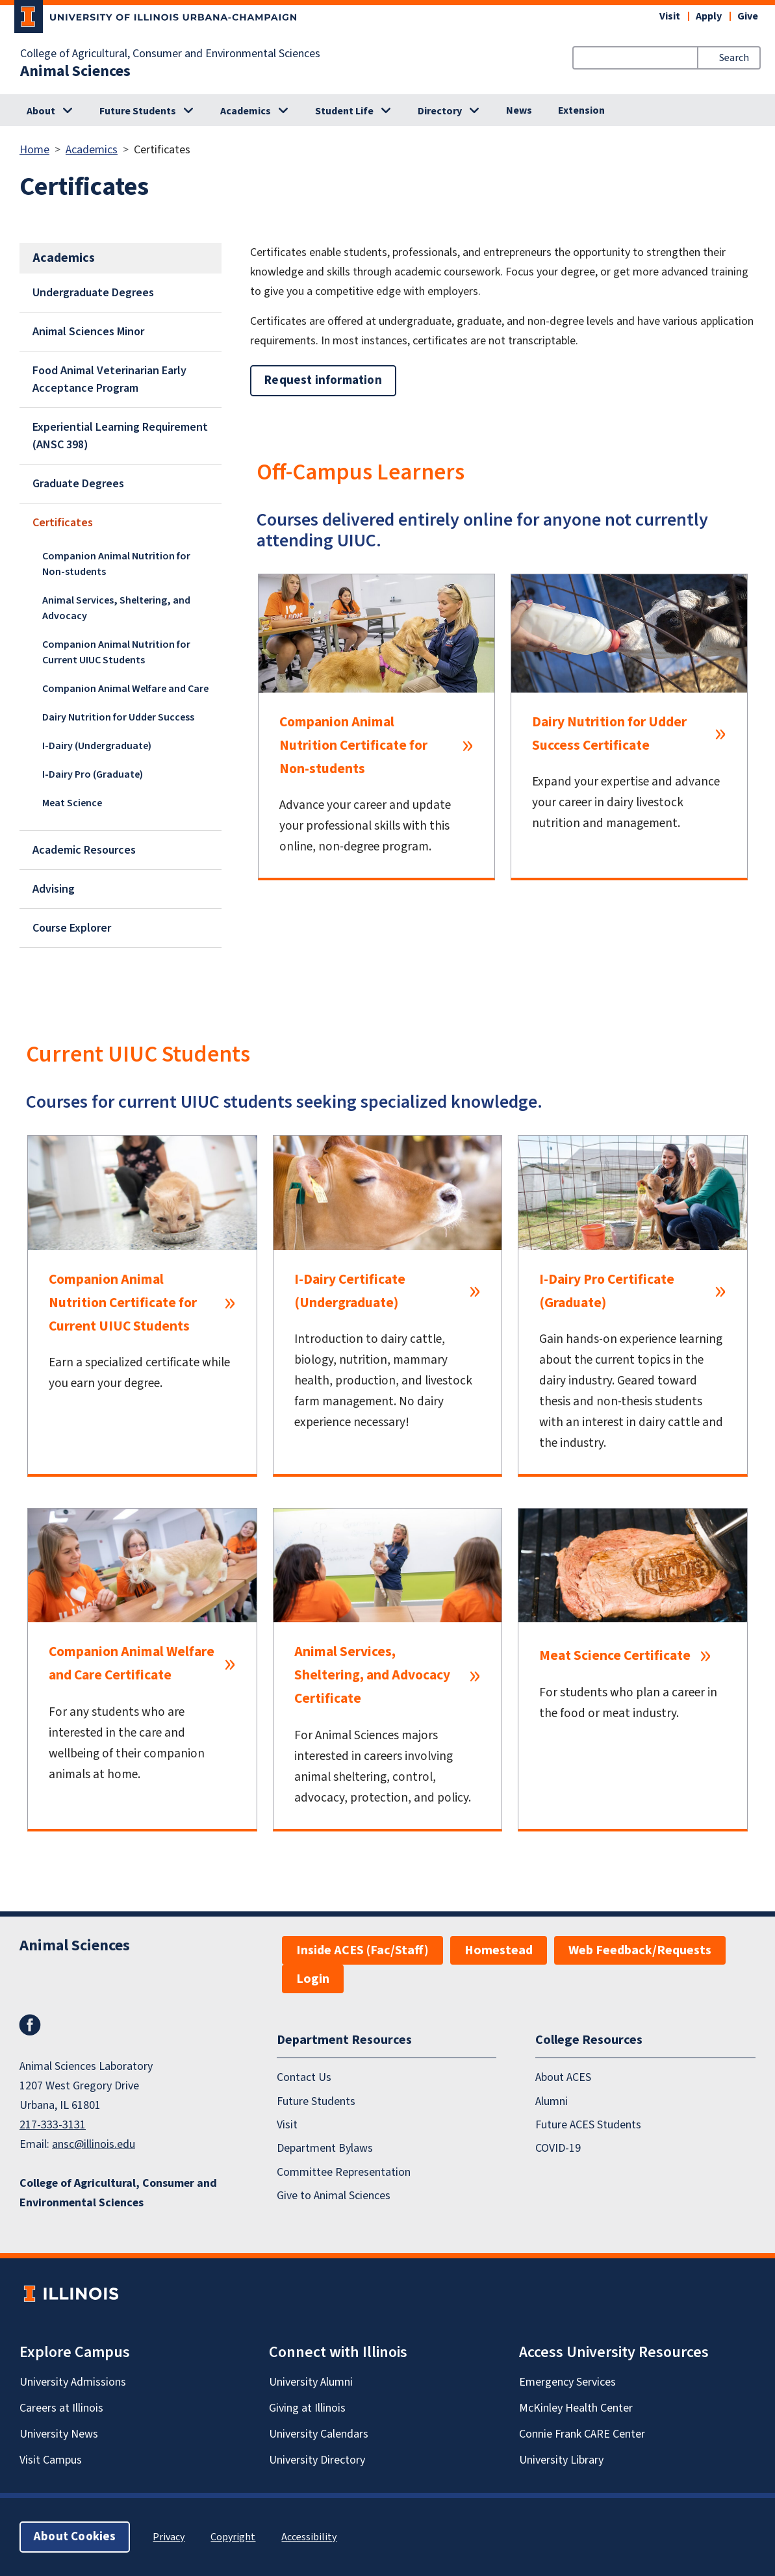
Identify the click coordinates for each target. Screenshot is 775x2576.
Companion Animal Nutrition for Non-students (116, 564)
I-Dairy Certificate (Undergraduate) (349, 1291)
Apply (709, 16)
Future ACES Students (588, 2125)
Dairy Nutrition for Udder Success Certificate (609, 734)
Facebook (30, 2025)
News (519, 110)
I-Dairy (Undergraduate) (96, 746)
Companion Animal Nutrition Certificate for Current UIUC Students (123, 1302)
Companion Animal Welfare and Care (125, 689)
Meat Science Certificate (615, 1656)
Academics (245, 111)
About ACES (563, 2077)
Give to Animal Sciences (333, 2195)
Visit (669, 16)
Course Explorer (71, 928)
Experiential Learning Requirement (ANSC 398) (120, 436)
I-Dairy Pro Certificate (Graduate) (606, 1291)
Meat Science (72, 803)
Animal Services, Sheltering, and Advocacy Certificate (372, 1675)
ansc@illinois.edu (93, 2144)
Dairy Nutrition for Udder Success (118, 717)
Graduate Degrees (78, 484)
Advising (53, 889)
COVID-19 (558, 2148)
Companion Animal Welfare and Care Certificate (131, 1663)
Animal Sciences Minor (88, 332)
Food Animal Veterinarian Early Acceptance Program (109, 379)
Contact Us (304, 2077)
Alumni (551, 2101)
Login (312, 1979)
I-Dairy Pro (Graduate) (92, 774)
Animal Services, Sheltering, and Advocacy (116, 608)
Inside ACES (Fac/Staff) (362, 1950)
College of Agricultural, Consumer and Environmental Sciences (170, 54)
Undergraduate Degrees (93, 293)
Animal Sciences (75, 71)
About (41, 111)
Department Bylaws (325, 2148)
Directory (440, 111)
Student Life (344, 111)
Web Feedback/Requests (639, 1950)
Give (747, 16)
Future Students (137, 111)
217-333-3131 (52, 2125)
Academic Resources (84, 850)
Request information (323, 380)
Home (34, 150)
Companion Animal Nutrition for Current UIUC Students (116, 652)
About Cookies (75, 2536)
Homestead (498, 1950)
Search (734, 58)
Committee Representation (344, 2171)
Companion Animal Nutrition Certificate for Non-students (353, 745)
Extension (581, 110)
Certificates (62, 523)
